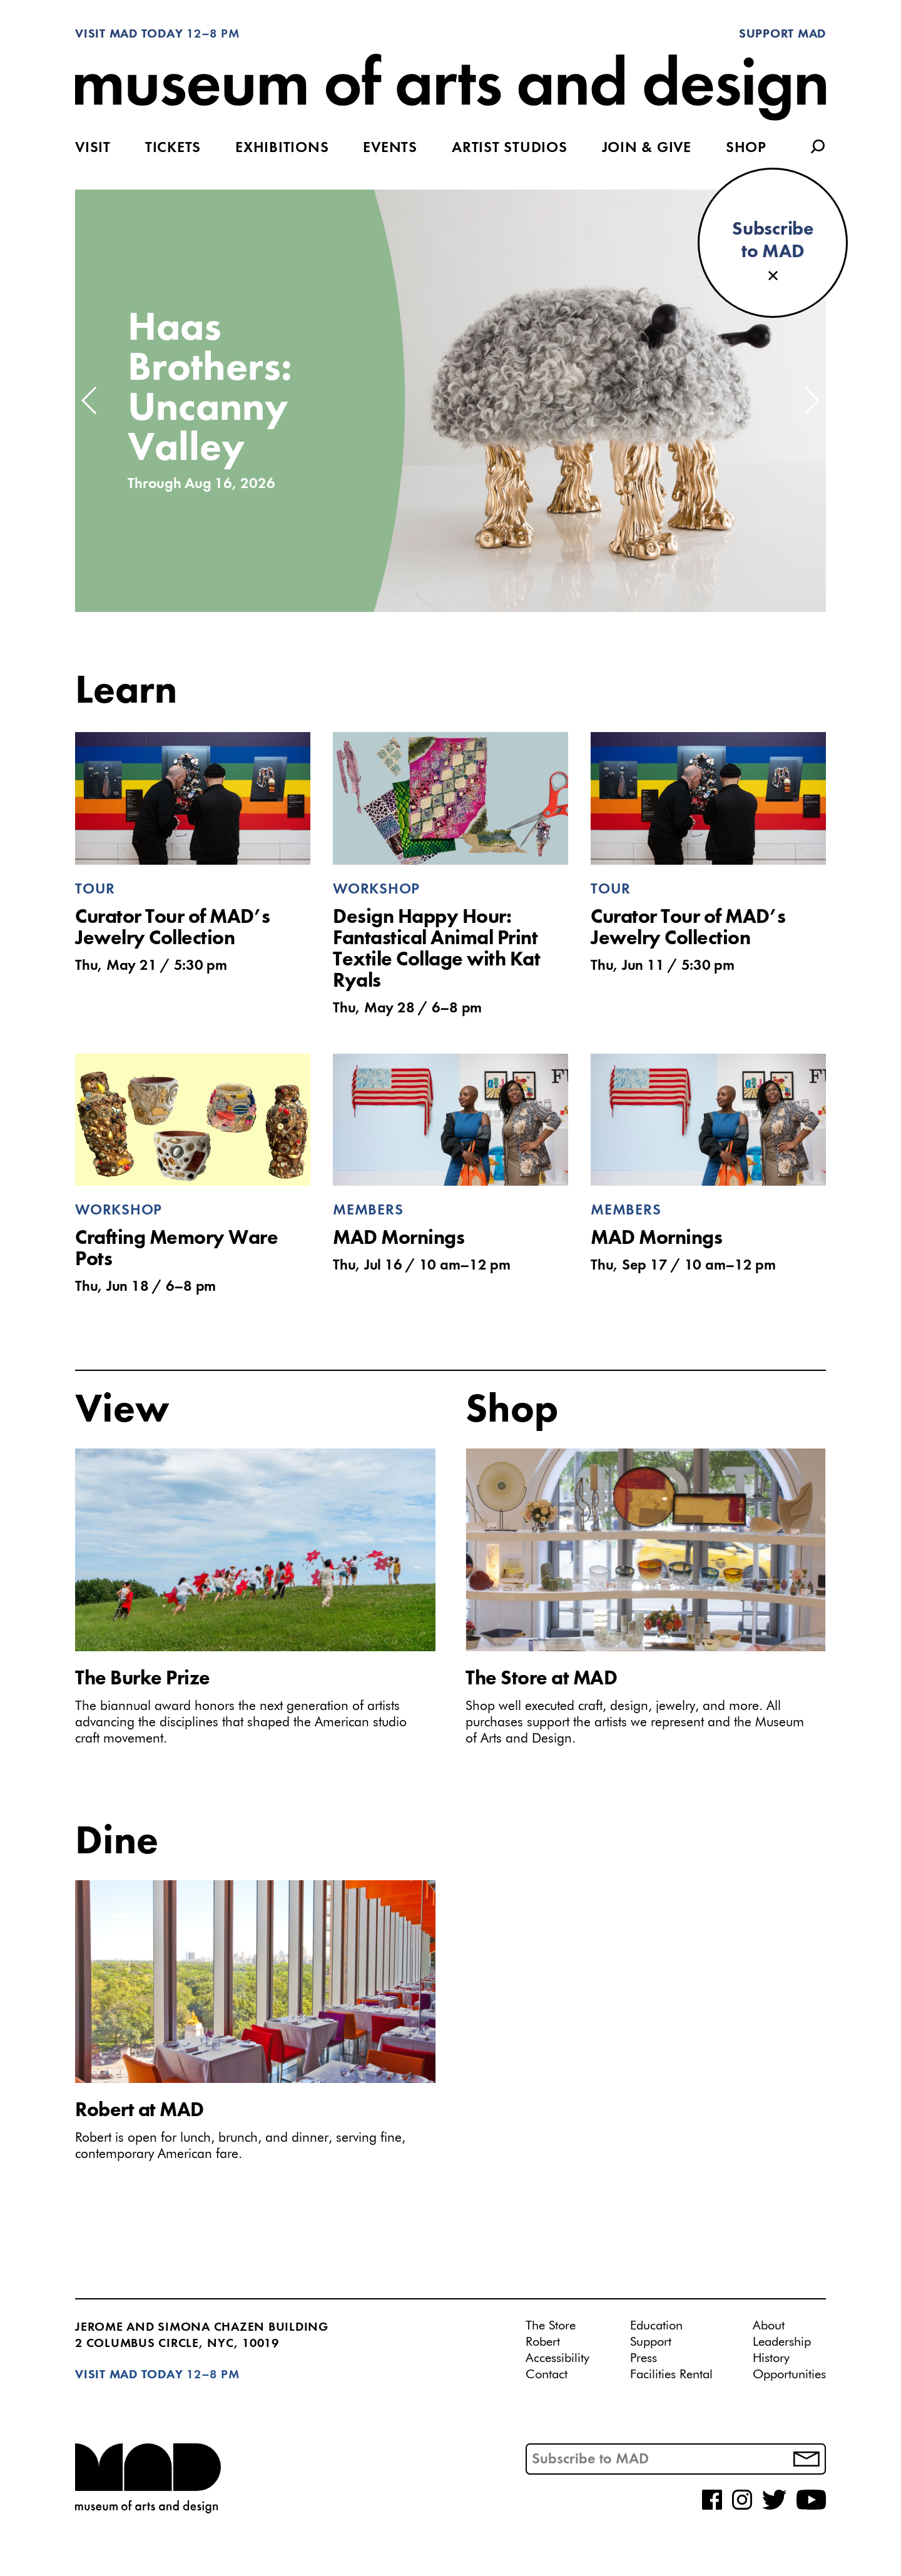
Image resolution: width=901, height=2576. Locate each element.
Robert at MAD (139, 2111)
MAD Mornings (398, 1239)
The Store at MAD (541, 1679)
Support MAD (782, 34)
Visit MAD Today (129, 34)
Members (368, 1210)
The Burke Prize (142, 1679)
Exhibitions (281, 148)
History (771, 2358)
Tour (95, 889)
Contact (547, 2374)
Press (643, 2358)
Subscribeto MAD (772, 241)
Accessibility (557, 2358)
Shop (746, 148)
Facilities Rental (671, 2374)
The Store (551, 2325)
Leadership (782, 2342)
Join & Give (646, 148)
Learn (126, 692)
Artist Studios (510, 148)
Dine (116, 1843)
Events (390, 148)
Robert (543, 2342)
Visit (93, 148)
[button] (89, 400)
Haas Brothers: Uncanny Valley (210, 389)
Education (656, 2325)
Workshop (376, 889)
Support (650, 2342)
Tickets (173, 148)
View (122, 1411)
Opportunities (789, 2374)
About (769, 2325)
